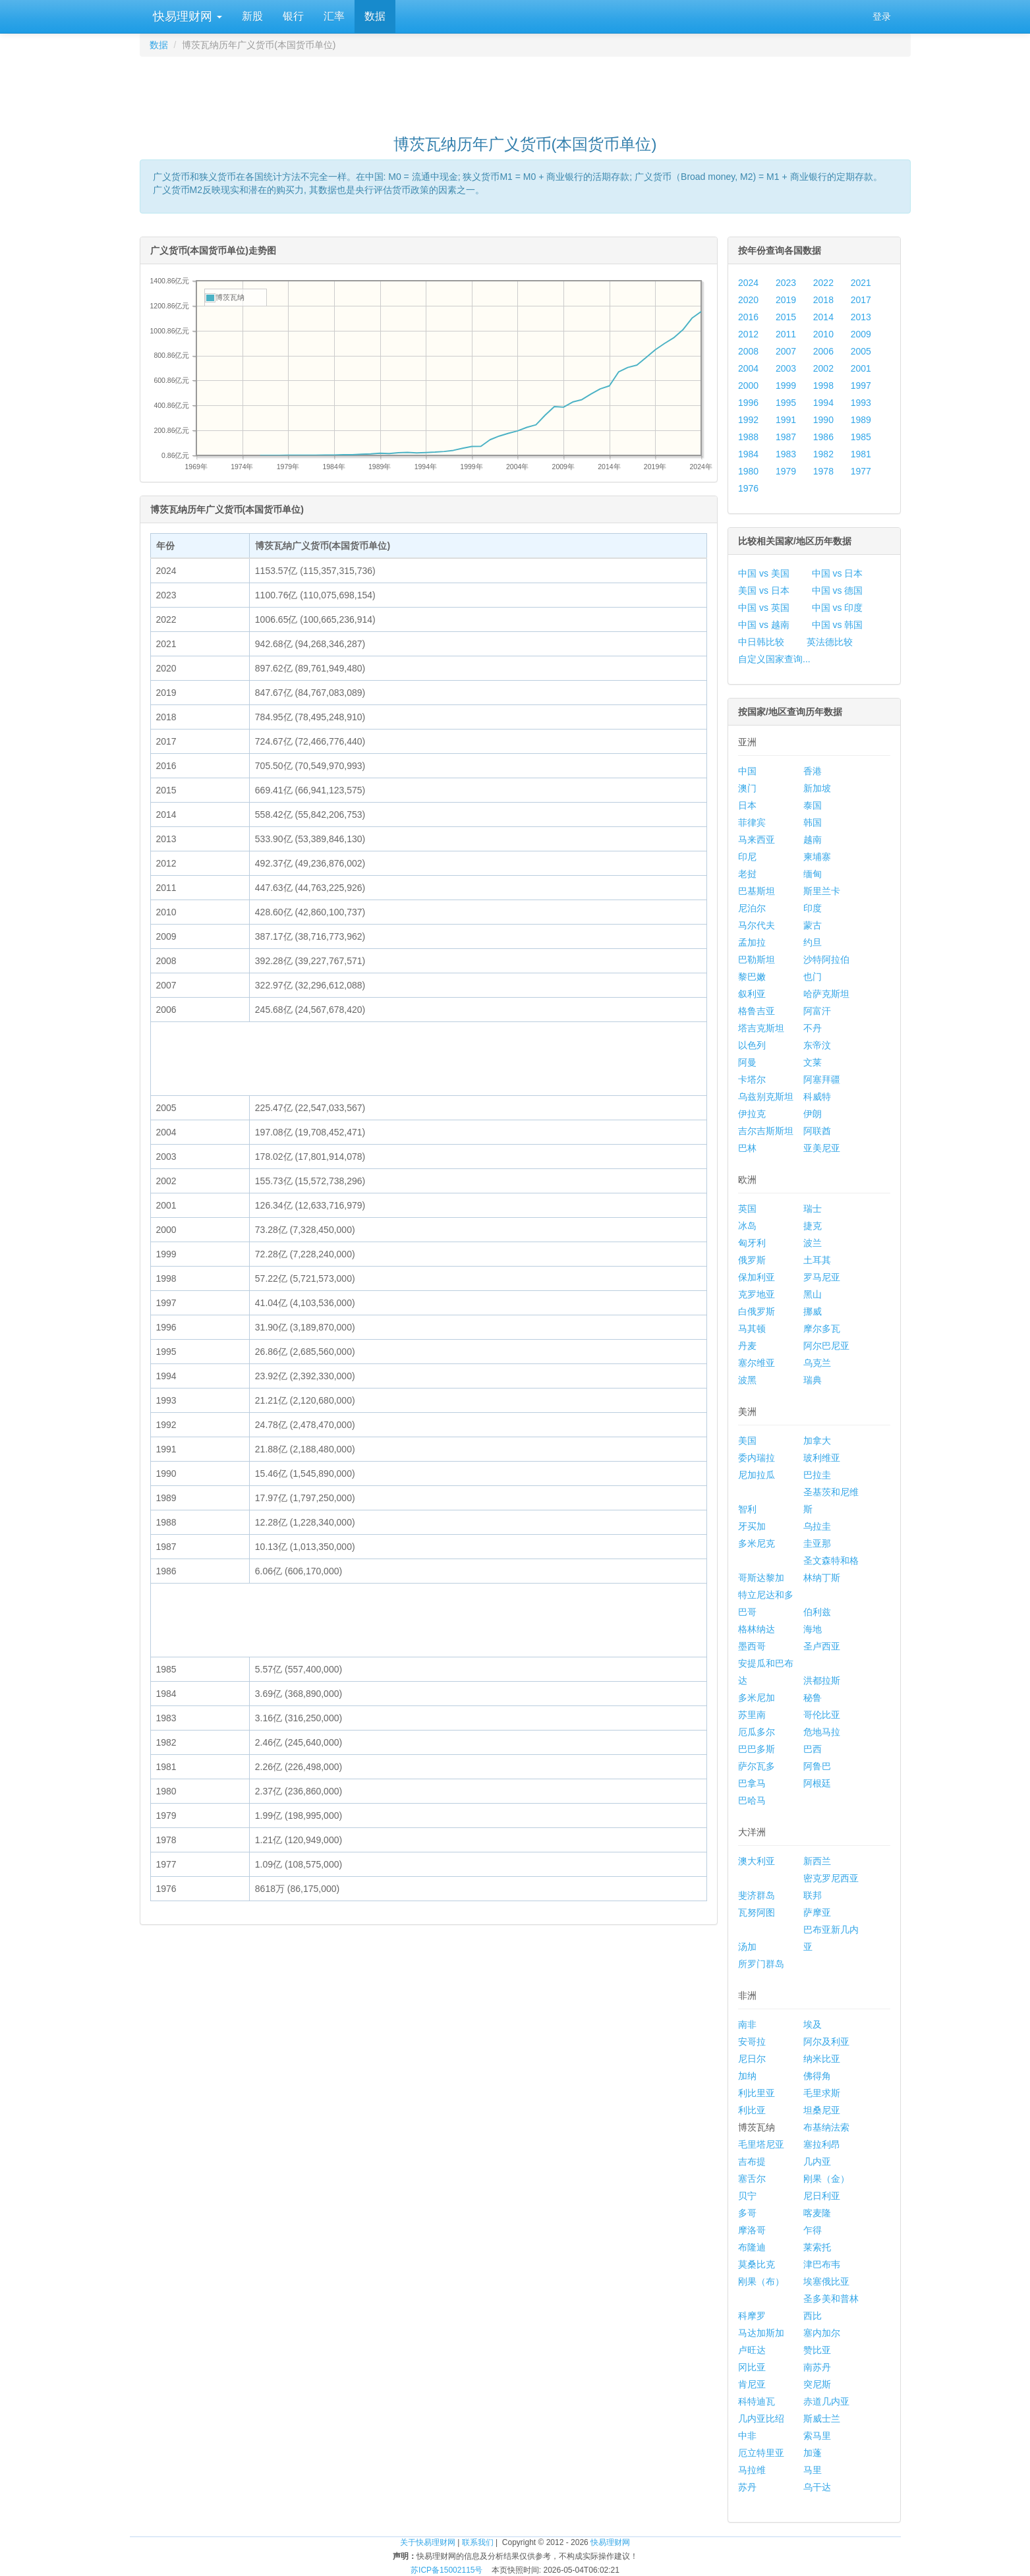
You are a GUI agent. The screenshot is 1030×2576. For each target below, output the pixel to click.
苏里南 (752, 1714)
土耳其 (817, 1260)
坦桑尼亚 (821, 2110)
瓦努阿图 (756, 1912)
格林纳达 (756, 1629)
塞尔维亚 (756, 1363)
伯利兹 (817, 1612)
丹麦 (747, 1345)
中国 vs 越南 (763, 624)
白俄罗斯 (756, 1311)
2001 (861, 368)
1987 (786, 437)
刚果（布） (761, 2281)
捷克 (812, 1225)
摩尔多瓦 (821, 1328)
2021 (861, 282)
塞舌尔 (752, 2178)
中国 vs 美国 (763, 573)
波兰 (812, 1243)
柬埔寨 (817, 856)
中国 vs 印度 (837, 607)
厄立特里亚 (761, 2452)
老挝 (747, 874)
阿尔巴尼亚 (826, 1345)
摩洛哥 (752, 2230)
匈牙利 (752, 1243)
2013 (861, 317)
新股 (252, 16)
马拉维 (752, 2470)
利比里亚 (756, 2093)
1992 (748, 420)
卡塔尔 (752, 1079)
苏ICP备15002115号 (446, 2570)
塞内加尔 (821, 2333)
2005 (861, 351)
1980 (748, 471)
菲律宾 (752, 822)
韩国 (812, 822)
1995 (786, 402)
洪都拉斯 (821, 1680)
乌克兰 (817, 1363)
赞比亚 (817, 2350)
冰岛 (747, 1225)
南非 (747, 2024)
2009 (861, 334)
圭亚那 (817, 1543)
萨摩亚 (817, 1912)
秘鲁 (812, 1697)
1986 (823, 437)
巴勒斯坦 (756, 959)
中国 (747, 771)
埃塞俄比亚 (826, 2281)
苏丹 (747, 2487)
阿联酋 (817, 1131)
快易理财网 (186, 16)
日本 (747, 805)
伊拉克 (752, 1113)
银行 (293, 16)
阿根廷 (817, 1783)
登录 (882, 16)
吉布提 (752, 2161)
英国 (747, 1208)
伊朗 (812, 1113)
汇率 (334, 16)
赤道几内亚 (826, 2401)
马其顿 (752, 1328)
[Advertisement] (525, 89)
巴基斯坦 (756, 891)
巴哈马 (752, 1800)
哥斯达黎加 (761, 1577)
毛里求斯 (821, 2093)
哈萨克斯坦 (826, 993)
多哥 (747, 2213)
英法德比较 (830, 642)
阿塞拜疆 (821, 1079)
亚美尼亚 (821, 1148)
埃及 (812, 2024)
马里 (812, 2470)
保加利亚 (756, 1277)
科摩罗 (752, 2315)
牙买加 (752, 1526)
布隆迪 (752, 2247)
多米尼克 (756, 1543)
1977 (861, 471)
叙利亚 (752, 993)
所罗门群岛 (761, 1964)
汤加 (747, 1946)
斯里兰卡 (821, 891)
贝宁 (747, 2195)
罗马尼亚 (821, 1277)
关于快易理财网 (427, 2542)
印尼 (747, 856)
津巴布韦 (821, 2264)
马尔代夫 (756, 925)
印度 (812, 908)
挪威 (812, 1311)
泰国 (812, 805)
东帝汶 (817, 1045)
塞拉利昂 (821, 2144)
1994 (823, 402)
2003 (786, 368)
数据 (375, 16)
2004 (748, 368)
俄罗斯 (752, 1260)
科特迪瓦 (756, 2401)
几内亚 (817, 2161)
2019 (786, 300)
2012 (748, 334)
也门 (812, 976)
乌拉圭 (817, 1526)
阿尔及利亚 (826, 2041)
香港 (812, 771)
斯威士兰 (821, 2418)
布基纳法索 (826, 2127)
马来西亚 (756, 839)
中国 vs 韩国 (837, 624)
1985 (861, 437)
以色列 (752, 1045)
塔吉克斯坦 (761, 1028)
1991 (786, 420)
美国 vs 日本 (763, 590)
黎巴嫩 (752, 976)
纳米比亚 (821, 2058)
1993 (861, 402)
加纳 (747, 2076)
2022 (823, 282)
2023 (786, 282)
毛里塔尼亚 (761, 2144)
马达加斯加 (761, 2333)
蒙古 (812, 925)
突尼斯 (817, 2384)
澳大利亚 (756, 1861)
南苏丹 (817, 2367)
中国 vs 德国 (837, 590)
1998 (823, 385)
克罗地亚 (756, 1294)
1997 (861, 385)
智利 (747, 1509)
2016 (748, 317)
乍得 (812, 2230)
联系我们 (478, 2542)
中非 (747, 2435)
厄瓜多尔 (756, 1732)
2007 (786, 351)
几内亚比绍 (761, 2418)
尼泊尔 (752, 908)
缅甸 (812, 874)
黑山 (812, 1294)
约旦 (812, 942)
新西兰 (817, 1861)
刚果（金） (826, 2178)
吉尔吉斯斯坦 (765, 1131)
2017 (861, 300)
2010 (823, 334)
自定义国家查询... (774, 659)
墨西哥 (752, 1646)
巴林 (747, 1148)
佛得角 (817, 2076)
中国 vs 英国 (763, 607)
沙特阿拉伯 (826, 959)
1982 (823, 454)
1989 (861, 420)
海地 (812, 1629)
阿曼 (747, 1062)
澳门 (747, 788)
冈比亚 (752, 2367)
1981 (861, 454)
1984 (748, 454)
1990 (823, 420)
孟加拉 (752, 942)
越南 (812, 839)
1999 (786, 385)
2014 (823, 317)
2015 (786, 317)
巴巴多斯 (756, 1749)
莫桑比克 (756, 2264)
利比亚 (752, 2110)
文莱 (812, 1062)
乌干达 (817, 2487)
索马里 (817, 2435)
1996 (748, 402)
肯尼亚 (752, 2384)
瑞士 (812, 1208)
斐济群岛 (756, 1895)
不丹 (812, 1028)
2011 (786, 334)
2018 (823, 300)
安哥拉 (752, 2041)
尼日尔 (752, 2058)
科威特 (817, 1096)
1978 (823, 471)
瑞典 (812, 1380)
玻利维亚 (821, 1457)
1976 (748, 488)
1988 (748, 437)
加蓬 (812, 2452)
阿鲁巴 (817, 1766)
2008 (748, 351)
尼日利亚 (821, 2195)
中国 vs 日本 (837, 573)
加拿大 (817, 1440)
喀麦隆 (817, 2213)
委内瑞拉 (756, 1457)
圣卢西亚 (821, 1646)
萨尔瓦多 (756, 1766)
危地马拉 (821, 1732)
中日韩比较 (761, 642)
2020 (748, 300)
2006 (823, 351)
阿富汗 (817, 1011)
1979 (786, 471)
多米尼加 (756, 1697)
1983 (786, 454)
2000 (748, 385)
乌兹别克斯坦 (765, 1096)
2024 (748, 282)
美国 (747, 1440)
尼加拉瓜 (756, 1475)
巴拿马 (752, 1783)
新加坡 (817, 788)
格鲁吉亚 (756, 1011)
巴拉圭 (817, 1475)
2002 (823, 368)
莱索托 (817, 2247)
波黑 (747, 1380)
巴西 (812, 1749)
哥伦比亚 (821, 1714)
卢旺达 (752, 2350)
